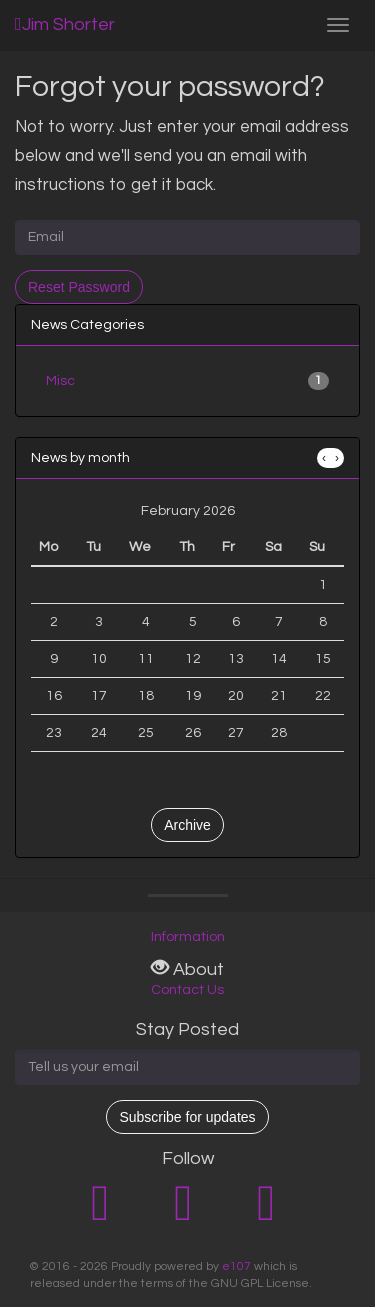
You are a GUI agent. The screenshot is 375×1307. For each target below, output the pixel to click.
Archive (187, 825)
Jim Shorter (65, 24)
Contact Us (187, 990)
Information (188, 937)
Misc (187, 381)
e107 (236, 1266)
